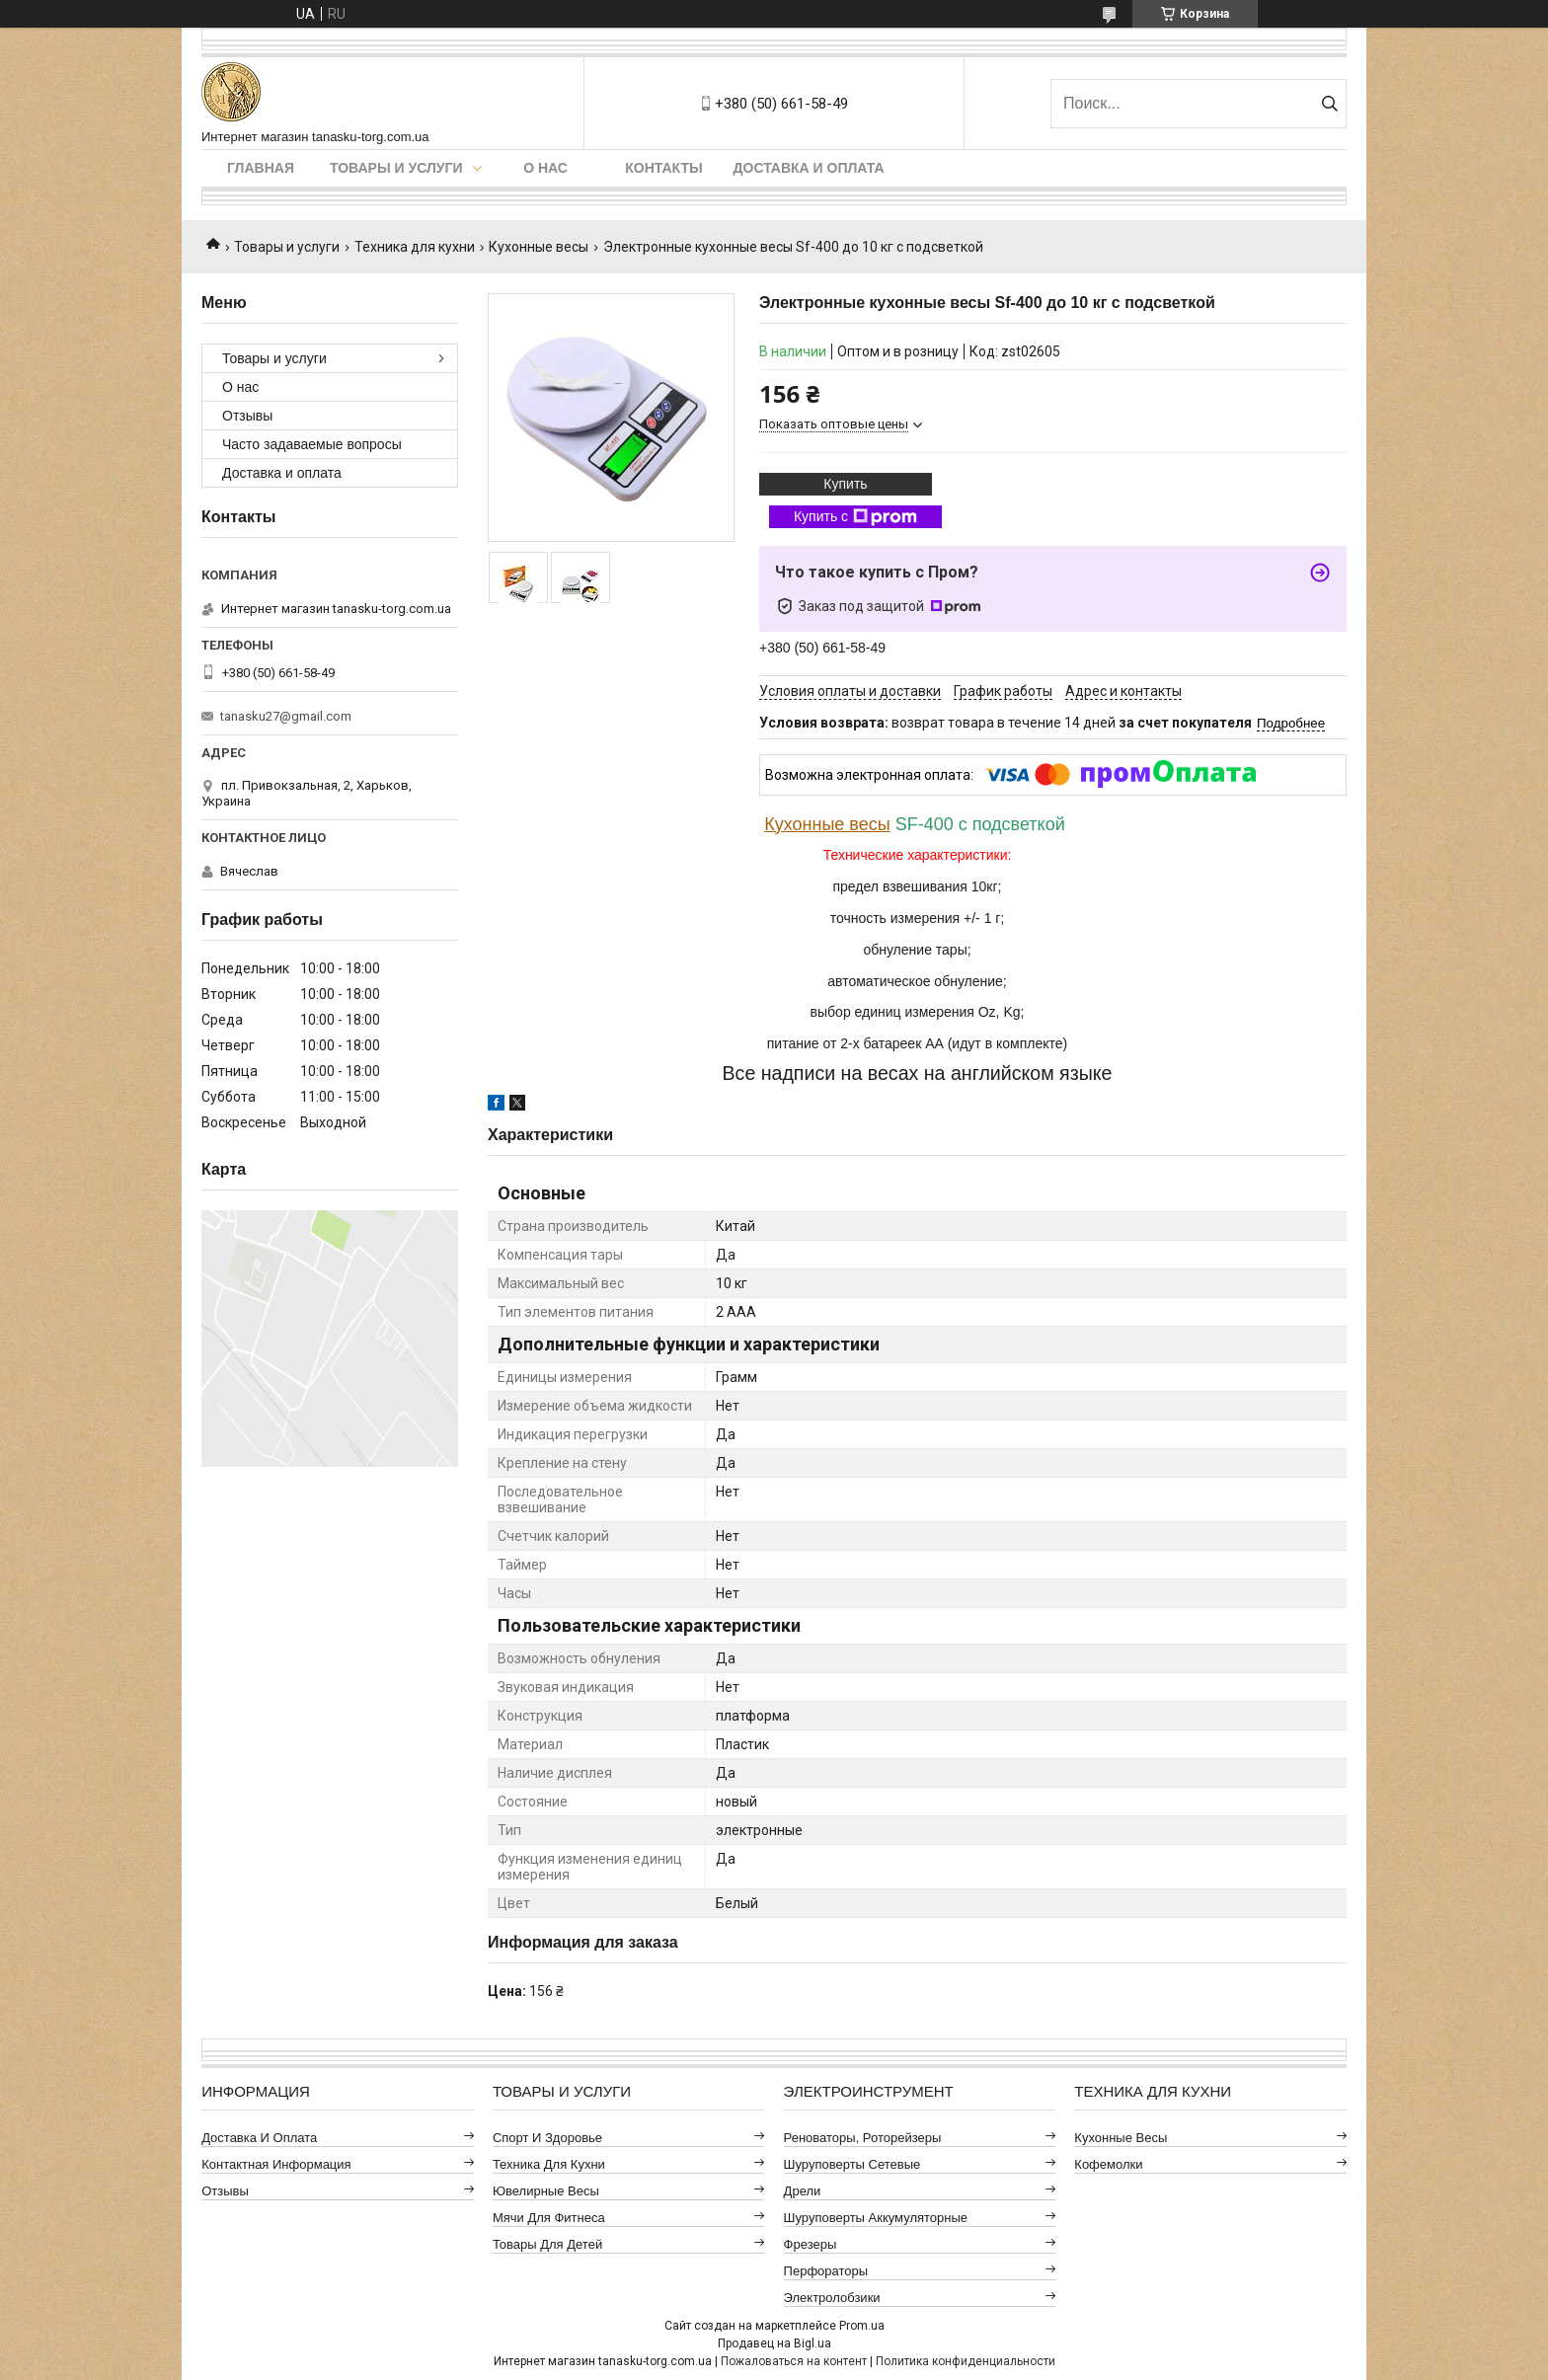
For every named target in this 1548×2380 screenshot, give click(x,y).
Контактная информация (275, 2164)
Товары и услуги (396, 168)
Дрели (802, 2191)
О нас (545, 168)
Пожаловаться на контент (794, 2361)
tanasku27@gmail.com (285, 716)
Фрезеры (810, 2244)
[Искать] (1329, 103)
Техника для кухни (414, 247)
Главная (260, 168)
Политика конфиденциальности (965, 2361)
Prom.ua (862, 2326)
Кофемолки (1108, 2164)
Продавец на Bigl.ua (774, 2343)
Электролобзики (832, 2297)
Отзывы (247, 415)
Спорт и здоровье (547, 2137)
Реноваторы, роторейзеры (863, 2137)
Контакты (663, 168)
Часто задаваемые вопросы (312, 444)
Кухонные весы (538, 247)
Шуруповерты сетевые (852, 2164)
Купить (845, 484)
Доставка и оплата (809, 168)
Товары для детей (547, 2244)
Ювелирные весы (546, 2191)
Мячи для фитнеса (549, 2217)
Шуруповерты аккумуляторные (876, 2217)
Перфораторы (826, 2271)
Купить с (855, 517)
